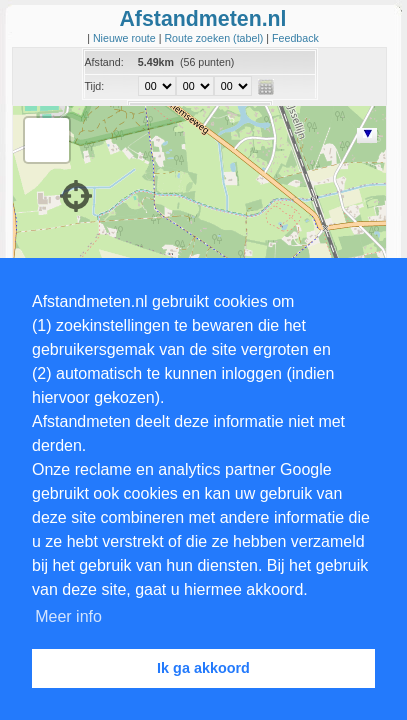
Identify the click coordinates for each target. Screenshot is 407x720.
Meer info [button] (68, 616)
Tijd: (95, 86)
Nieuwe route (126, 38)
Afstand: (104, 62)
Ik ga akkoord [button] (203, 668)
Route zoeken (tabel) (215, 38)
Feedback (295, 38)
